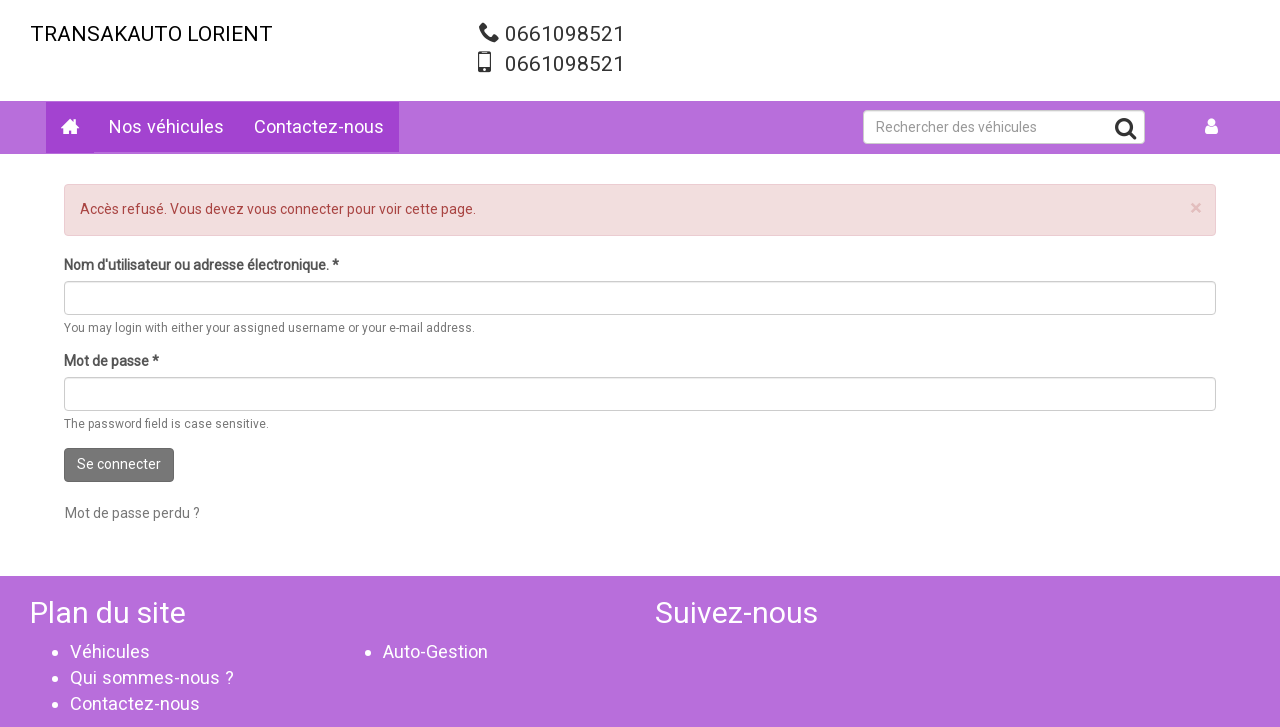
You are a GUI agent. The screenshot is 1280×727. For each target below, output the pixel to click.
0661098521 (565, 34)
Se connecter (119, 464)
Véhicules (110, 651)
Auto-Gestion (435, 651)
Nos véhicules (166, 126)
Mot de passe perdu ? (132, 513)
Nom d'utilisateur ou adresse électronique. (201, 265)
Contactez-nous (319, 126)
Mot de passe (111, 361)
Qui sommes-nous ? (152, 677)
